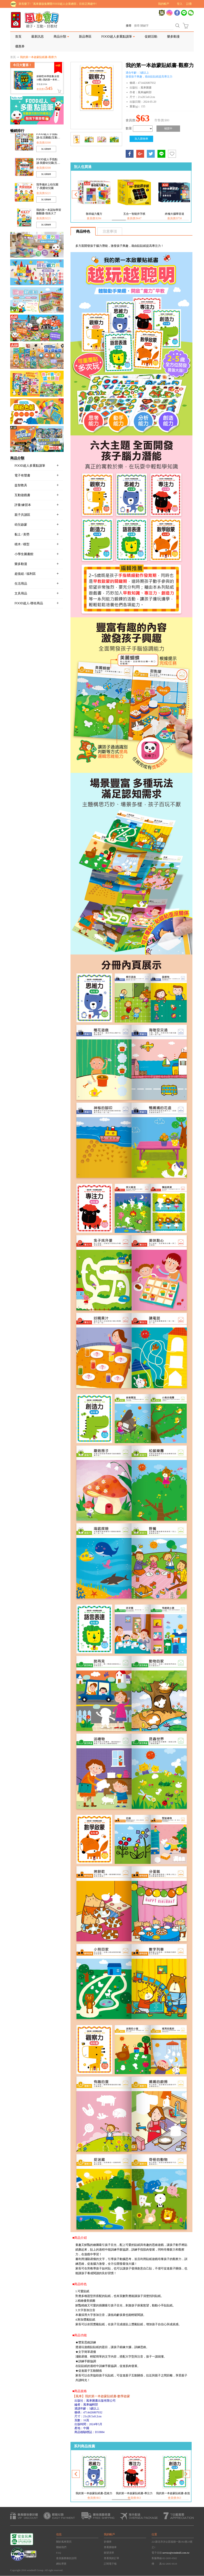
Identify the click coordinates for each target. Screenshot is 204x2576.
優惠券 (20, 46)
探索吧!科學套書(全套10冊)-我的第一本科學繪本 (48, 79)
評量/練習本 (37, 505)
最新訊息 (37, 36)
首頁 (18, 36)
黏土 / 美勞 (37, 534)
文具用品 (37, 593)
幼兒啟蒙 (37, 524)
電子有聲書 (37, 475)
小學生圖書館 (37, 554)
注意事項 (110, 231)
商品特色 (83, 231)
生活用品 (37, 583)
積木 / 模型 (37, 544)
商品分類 (60, 36)
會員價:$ (45, 89)
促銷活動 (151, 36)
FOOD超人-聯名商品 (37, 603)
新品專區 (85, 36)
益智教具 (37, 485)
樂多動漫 (173, 36)
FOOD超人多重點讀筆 (116, 36)
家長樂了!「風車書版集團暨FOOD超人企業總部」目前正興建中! (58, 3)
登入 (179, 3)
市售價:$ (42, 84)
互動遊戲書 (37, 495)
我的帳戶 (163, 3)
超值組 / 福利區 (37, 573)
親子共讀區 (37, 514)
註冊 (189, 3)
